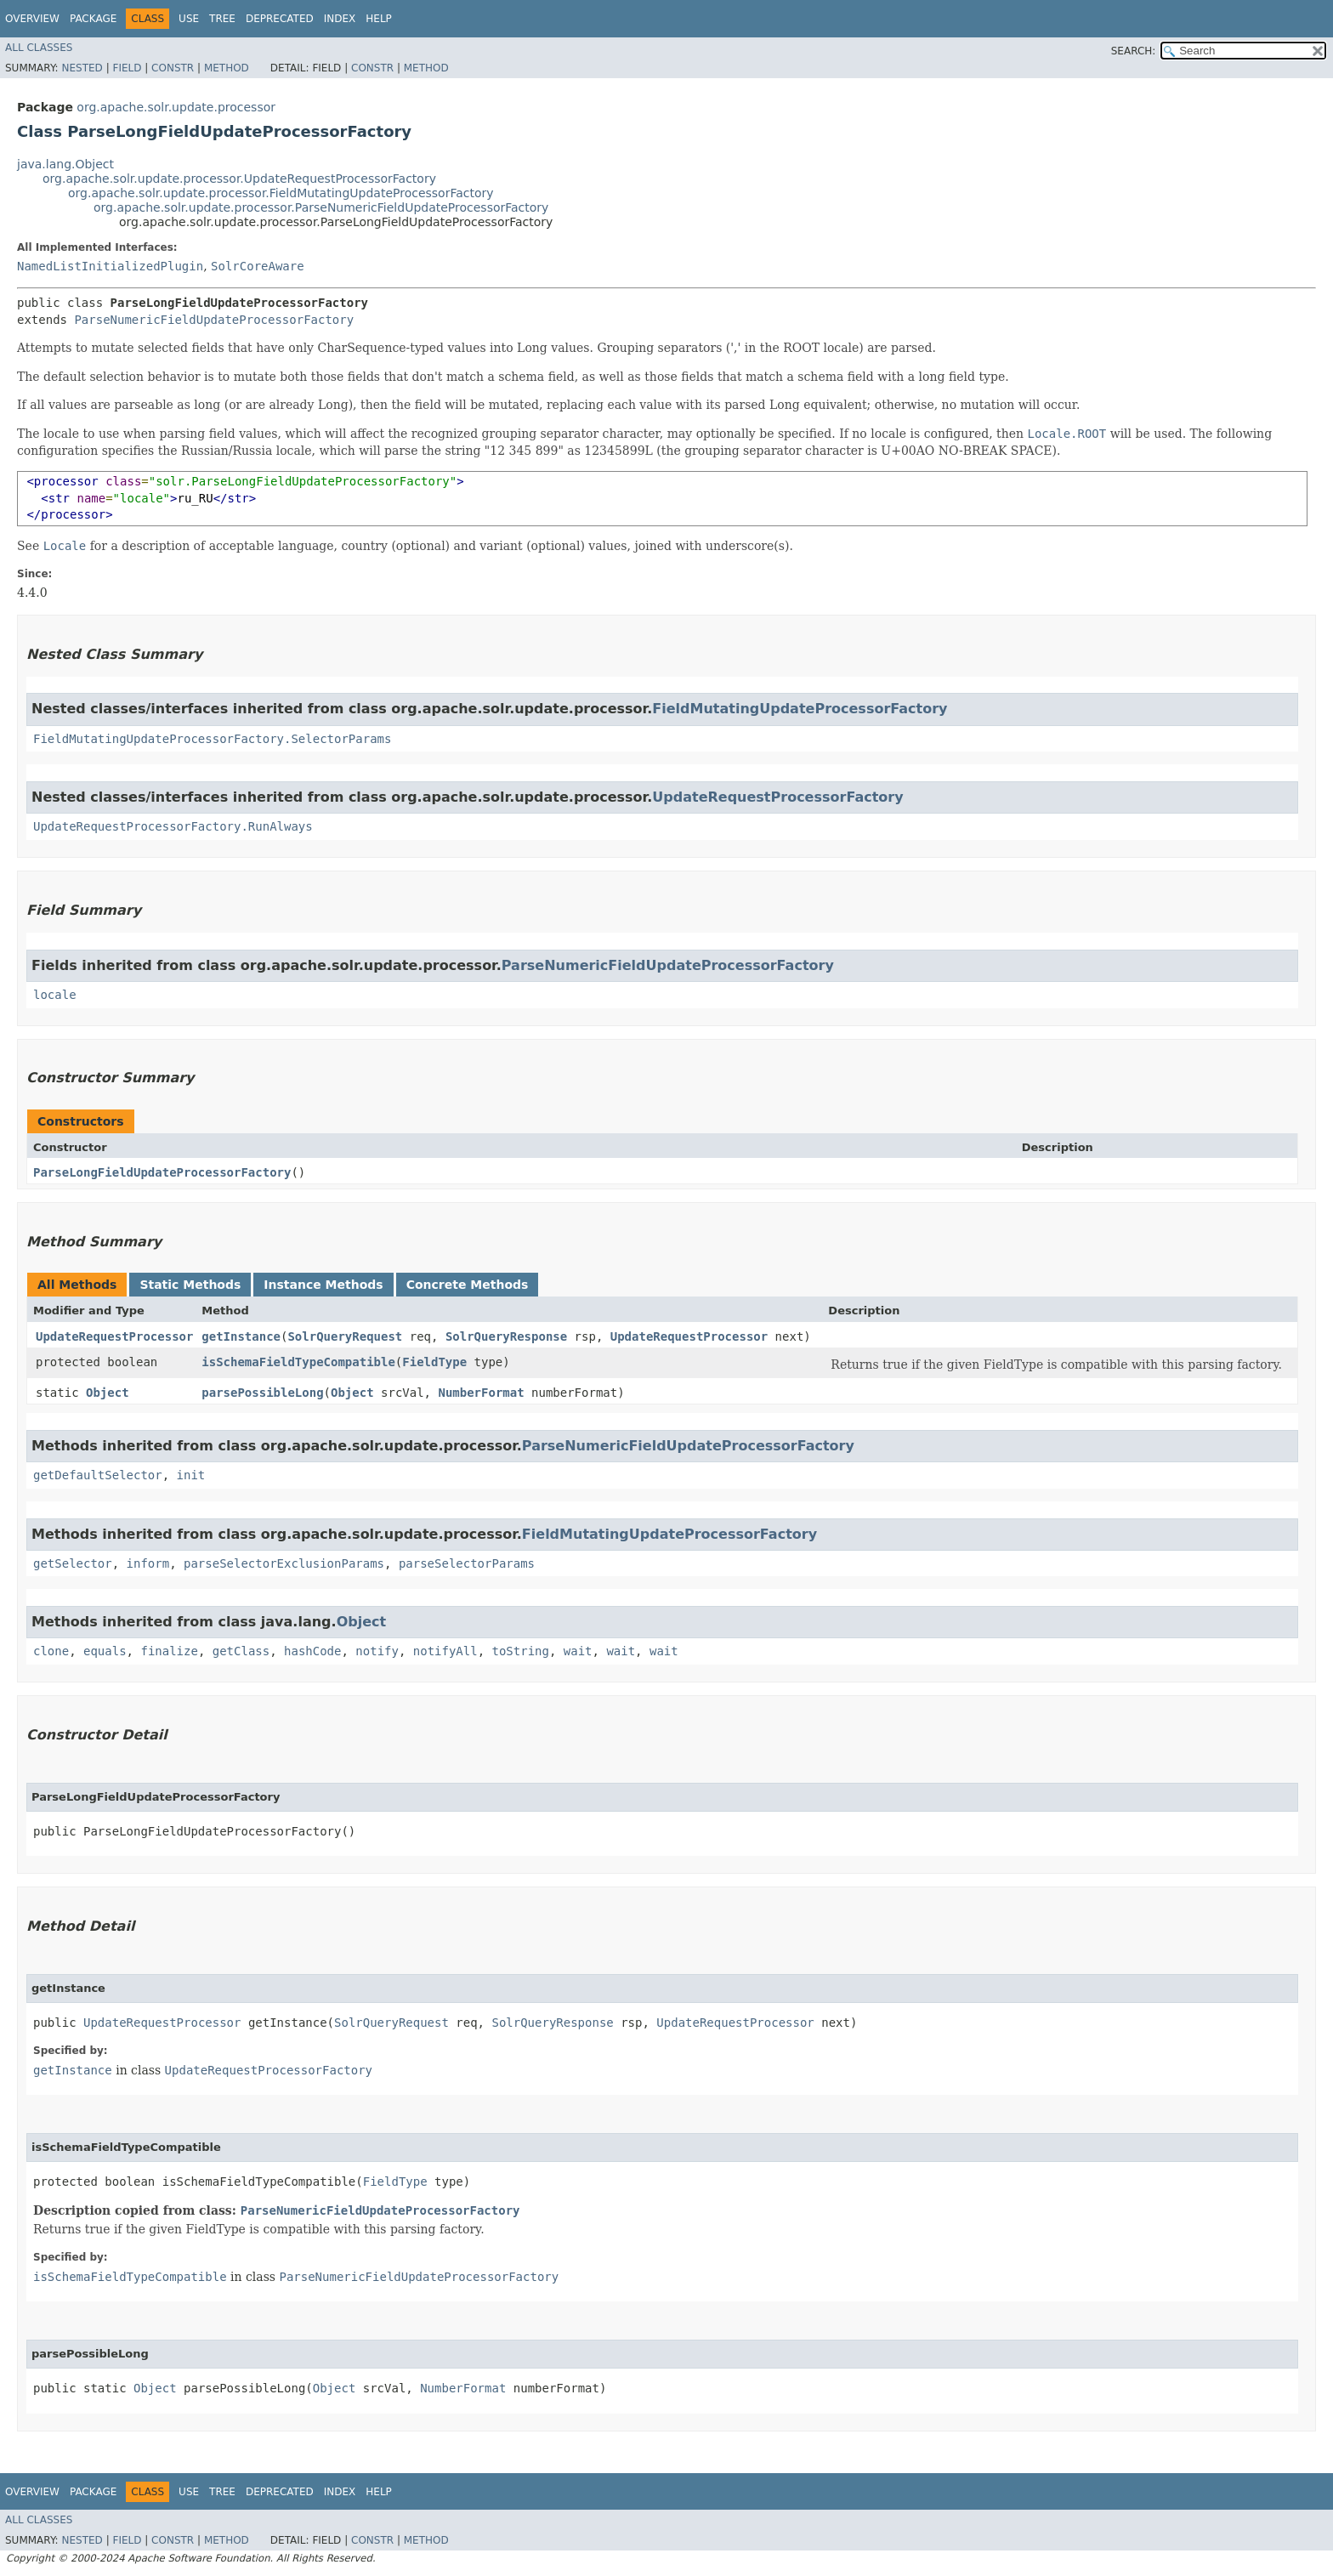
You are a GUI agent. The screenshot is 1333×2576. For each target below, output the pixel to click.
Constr (172, 68)
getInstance (241, 1336)
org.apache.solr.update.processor (176, 107)
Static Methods (190, 1284)
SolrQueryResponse (506, 1336)
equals (105, 1651)
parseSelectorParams (467, 1563)
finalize (168, 1651)
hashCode (312, 1651)
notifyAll (445, 1651)
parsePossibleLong (262, 1392)
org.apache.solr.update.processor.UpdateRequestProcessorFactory (239, 178)
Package (93, 19)
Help (379, 19)
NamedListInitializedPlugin (110, 266)
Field (126, 68)
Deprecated (280, 19)
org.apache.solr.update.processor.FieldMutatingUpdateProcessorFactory (281, 193)
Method (226, 68)
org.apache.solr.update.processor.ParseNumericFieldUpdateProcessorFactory (321, 207)
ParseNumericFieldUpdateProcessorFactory (214, 319)
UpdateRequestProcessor (114, 1336)
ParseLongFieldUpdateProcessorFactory (162, 1172)
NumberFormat (481, 1392)
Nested (81, 68)
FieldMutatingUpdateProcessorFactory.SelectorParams (212, 739)
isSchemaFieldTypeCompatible (298, 1362)
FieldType (434, 1362)
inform (148, 1563)
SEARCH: (1133, 51)
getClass (241, 1651)
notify (377, 1651)
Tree (222, 19)
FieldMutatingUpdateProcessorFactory (799, 709)
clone (51, 1651)
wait (578, 1651)
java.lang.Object (65, 164)
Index (340, 19)
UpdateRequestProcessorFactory (777, 797)
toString (520, 1651)
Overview (32, 19)
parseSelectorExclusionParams (284, 1563)
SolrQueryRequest (344, 1336)
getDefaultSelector (97, 1475)
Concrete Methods (467, 1284)
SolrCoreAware (257, 266)
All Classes (38, 48)
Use (189, 19)
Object (107, 1392)
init (191, 1475)
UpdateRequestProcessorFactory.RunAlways (173, 826)
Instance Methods (323, 1284)
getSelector (72, 1563)
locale (55, 994)
